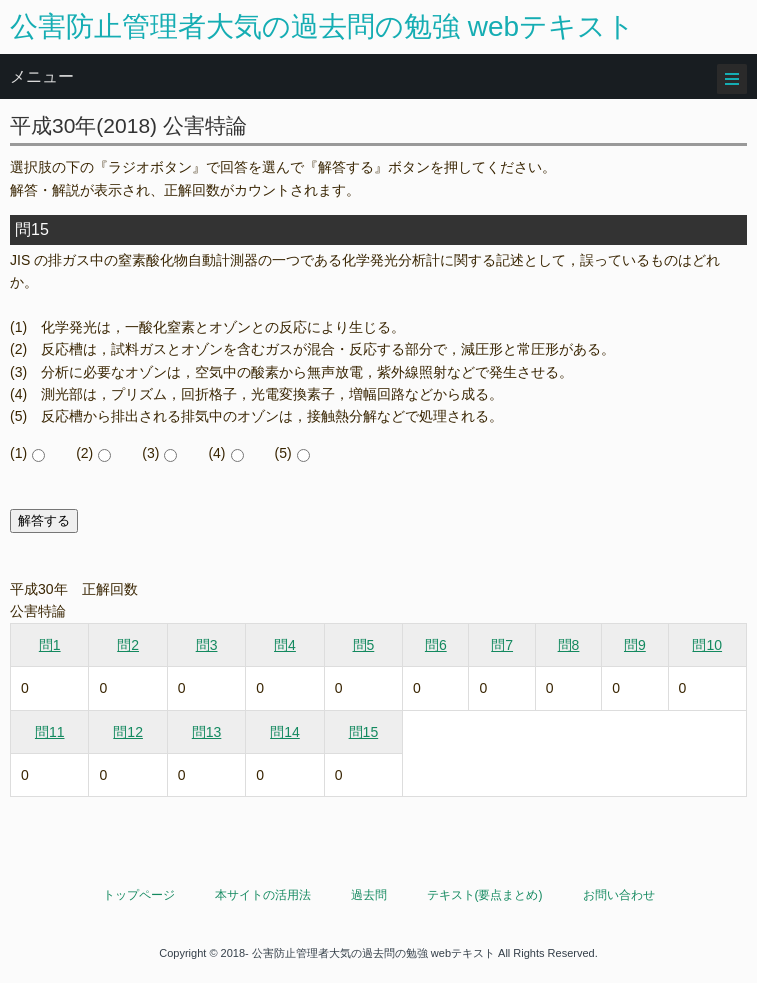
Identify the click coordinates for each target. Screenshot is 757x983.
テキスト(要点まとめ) (485, 895)
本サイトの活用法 (263, 895)
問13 (207, 732)
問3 (207, 645)
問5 (364, 645)
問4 (285, 645)
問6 (436, 645)
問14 (285, 732)
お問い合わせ (619, 895)
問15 (364, 732)
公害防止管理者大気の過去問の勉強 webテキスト (322, 26)
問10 (707, 645)
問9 (635, 645)
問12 (128, 732)
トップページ (139, 895)
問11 (50, 732)
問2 (128, 645)
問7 (502, 645)
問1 (50, 645)
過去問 (369, 895)
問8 (569, 645)
